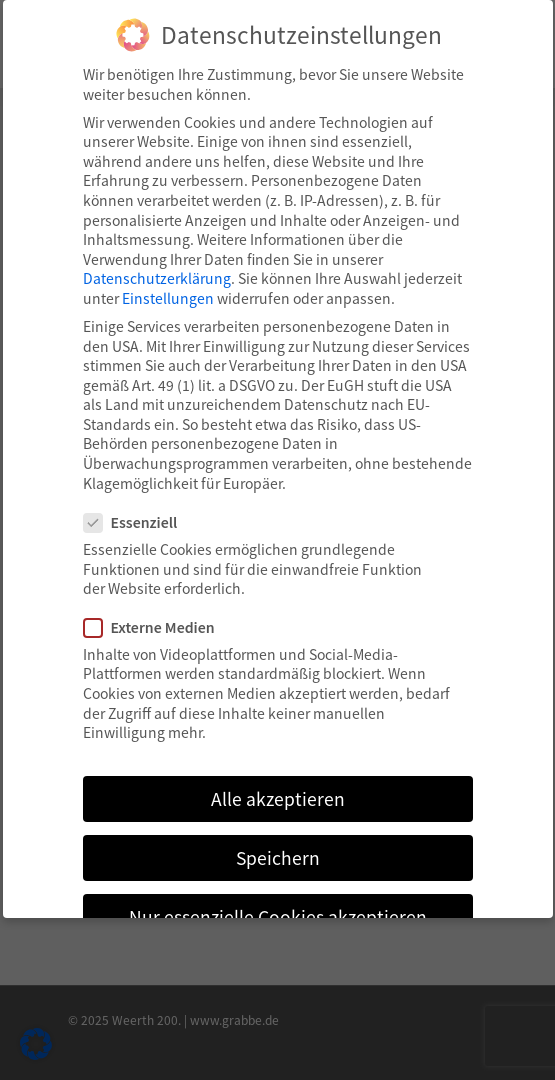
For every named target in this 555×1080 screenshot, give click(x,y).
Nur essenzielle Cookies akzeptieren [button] (278, 916)
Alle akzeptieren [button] (278, 798)
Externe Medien (157, 627)
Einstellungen (168, 298)
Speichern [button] (278, 857)
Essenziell (139, 522)
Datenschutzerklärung (157, 278)
